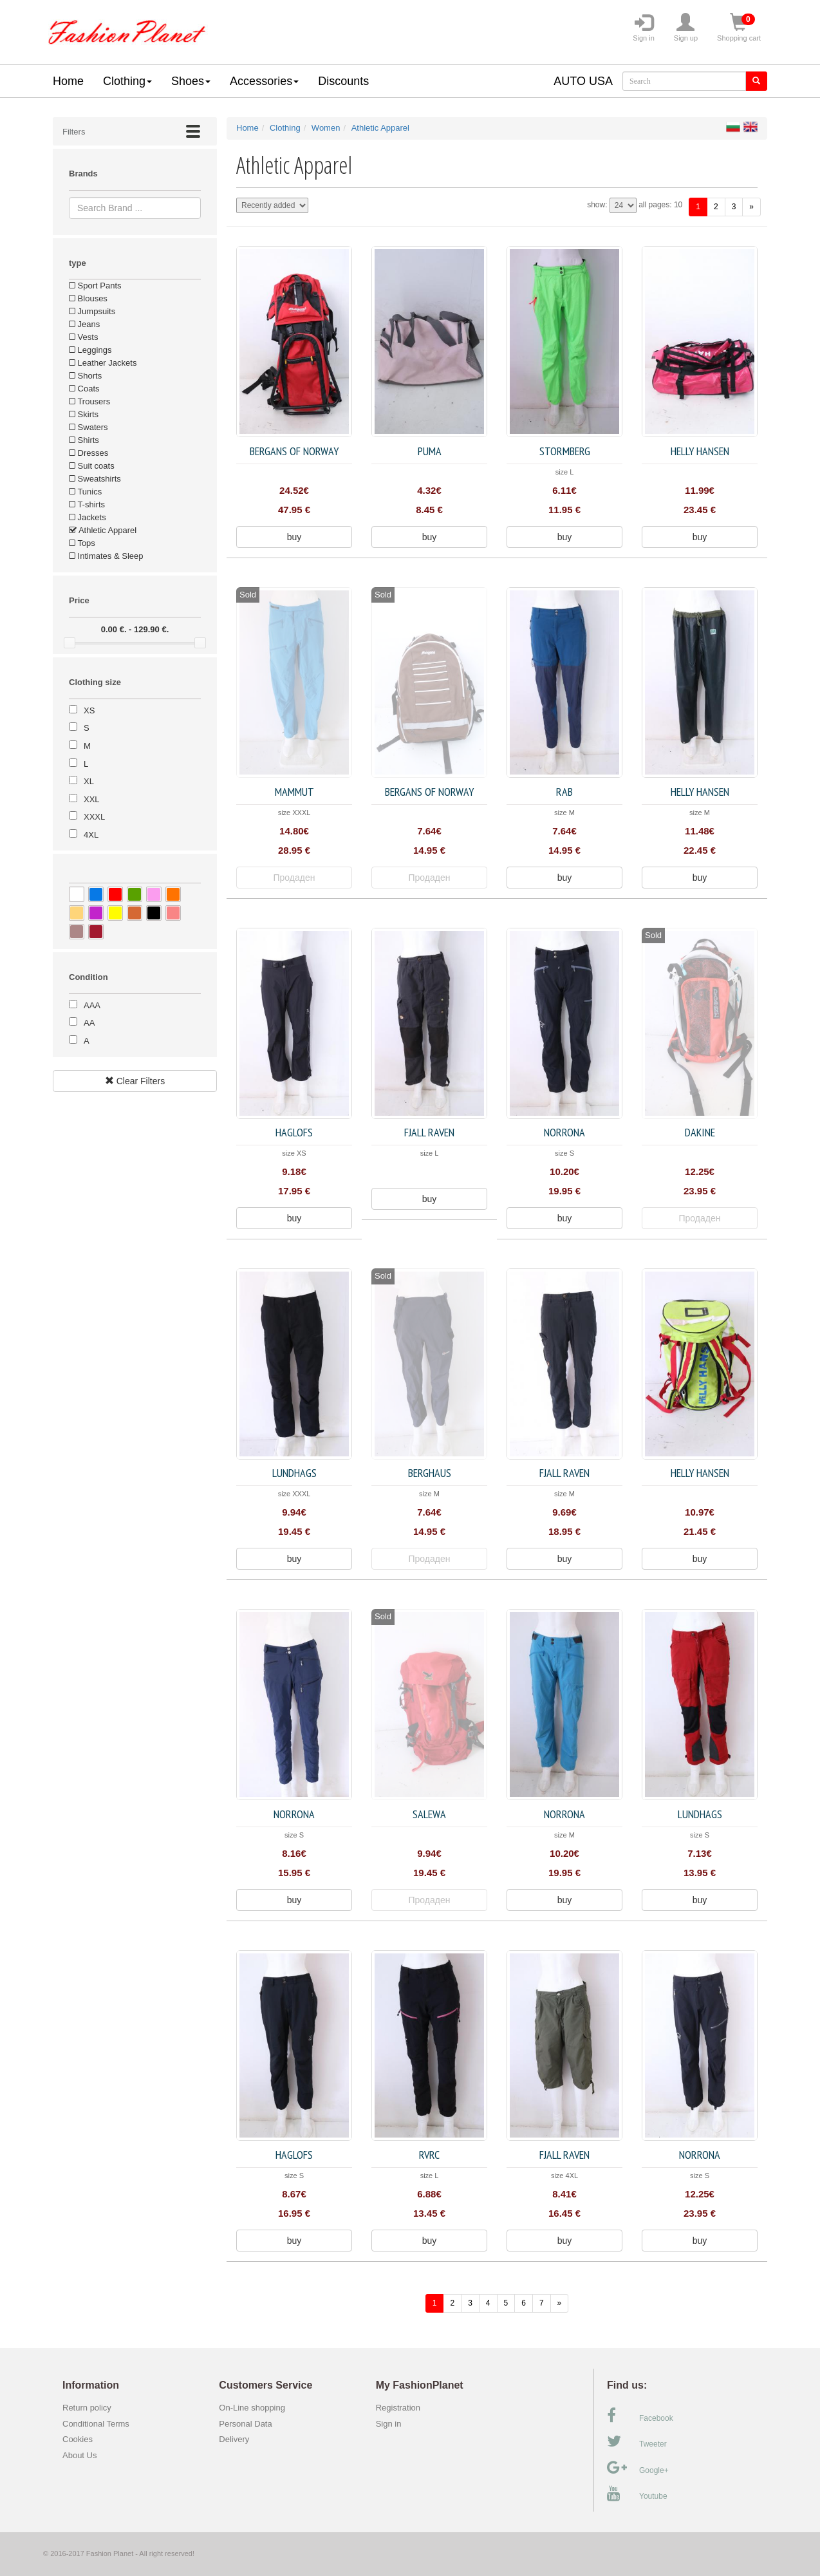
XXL (92, 799)
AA (89, 1023)
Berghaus (429, 1472)
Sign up (686, 28)
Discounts (343, 81)
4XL (91, 835)
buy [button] (294, 537)
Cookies (77, 2439)
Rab (564, 791)
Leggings (90, 350)
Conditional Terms (95, 2424)
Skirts (83, 414)
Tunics (85, 491)
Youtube (637, 2493)
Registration (398, 2407)
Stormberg (564, 451)
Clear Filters (135, 1081)
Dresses (88, 453)
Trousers (89, 401)
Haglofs (294, 1132)
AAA (92, 1005)
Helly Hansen (700, 451)
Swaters (88, 427)
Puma (430, 451)
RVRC (429, 2154)
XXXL (94, 817)
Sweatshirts (95, 479)
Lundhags (294, 1472)
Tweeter (637, 2441)
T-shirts (87, 504)
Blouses (88, 298)
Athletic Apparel (102, 530)
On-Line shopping (255, 2407)
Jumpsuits (92, 311)
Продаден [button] (294, 877)
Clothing (127, 81)
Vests (83, 337)
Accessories (264, 81)
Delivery (234, 2439)
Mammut (294, 791)
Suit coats (92, 466)
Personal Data (245, 2424)
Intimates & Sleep (106, 556)
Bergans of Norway (294, 451)
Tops (82, 543)
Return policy (86, 2407)
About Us (79, 2455)
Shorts (85, 376)
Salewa (429, 1814)
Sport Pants (95, 285)
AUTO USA (583, 81)
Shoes (190, 81)
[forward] (751, 207)
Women (326, 128)
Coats (84, 388)
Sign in (644, 28)
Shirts (84, 440)
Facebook (640, 2415)
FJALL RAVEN (429, 1132)
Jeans (84, 324)
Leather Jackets (102, 363)
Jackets (87, 517)
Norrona (564, 1132)
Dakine (700, 1132)
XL (89, 781)
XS (89, 710)
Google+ (638, 2468)
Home (68, 81)
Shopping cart (739, 28)
